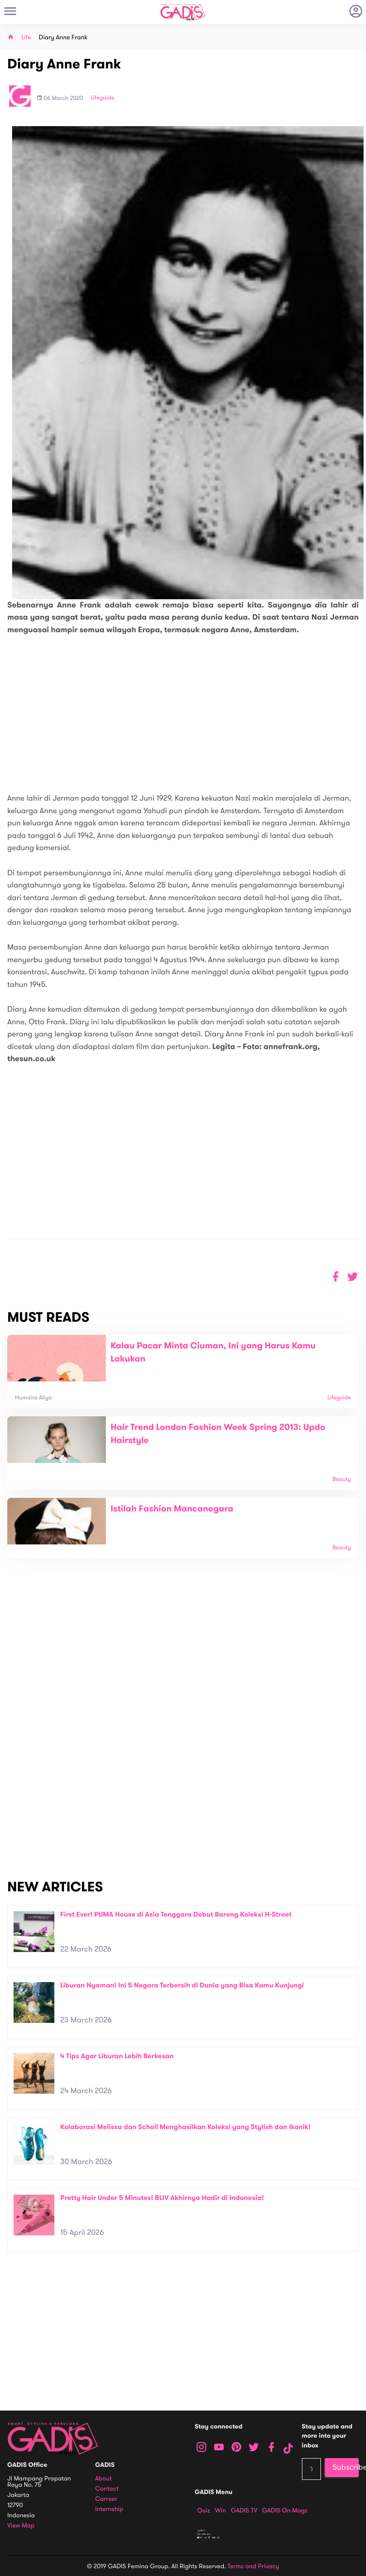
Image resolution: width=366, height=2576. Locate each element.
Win (220, 2510)
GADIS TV (244, 2510)
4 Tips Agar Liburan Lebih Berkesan (117, 2056)
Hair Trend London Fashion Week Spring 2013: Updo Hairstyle (218, 1434)
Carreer (106, 2499)
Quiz (203, 2510)
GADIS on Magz (285, 2510)
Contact (106, 2489)
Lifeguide (103, 98)
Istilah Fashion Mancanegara (172, 1509)
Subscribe (346, 2467)
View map (20, 2526)
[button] (353, 1276)
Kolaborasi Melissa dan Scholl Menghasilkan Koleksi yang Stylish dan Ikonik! (185, 2127)
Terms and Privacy (253, 2566)
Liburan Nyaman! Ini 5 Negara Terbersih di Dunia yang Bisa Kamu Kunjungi (182, 1985)
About (103, 2479)
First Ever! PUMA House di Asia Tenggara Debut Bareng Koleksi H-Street (176, 1914)
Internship (109, 2509)
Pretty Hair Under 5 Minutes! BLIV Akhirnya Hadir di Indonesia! (162, 2197)
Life (26, 37)
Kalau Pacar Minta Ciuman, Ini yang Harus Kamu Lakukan (213, 1352)
